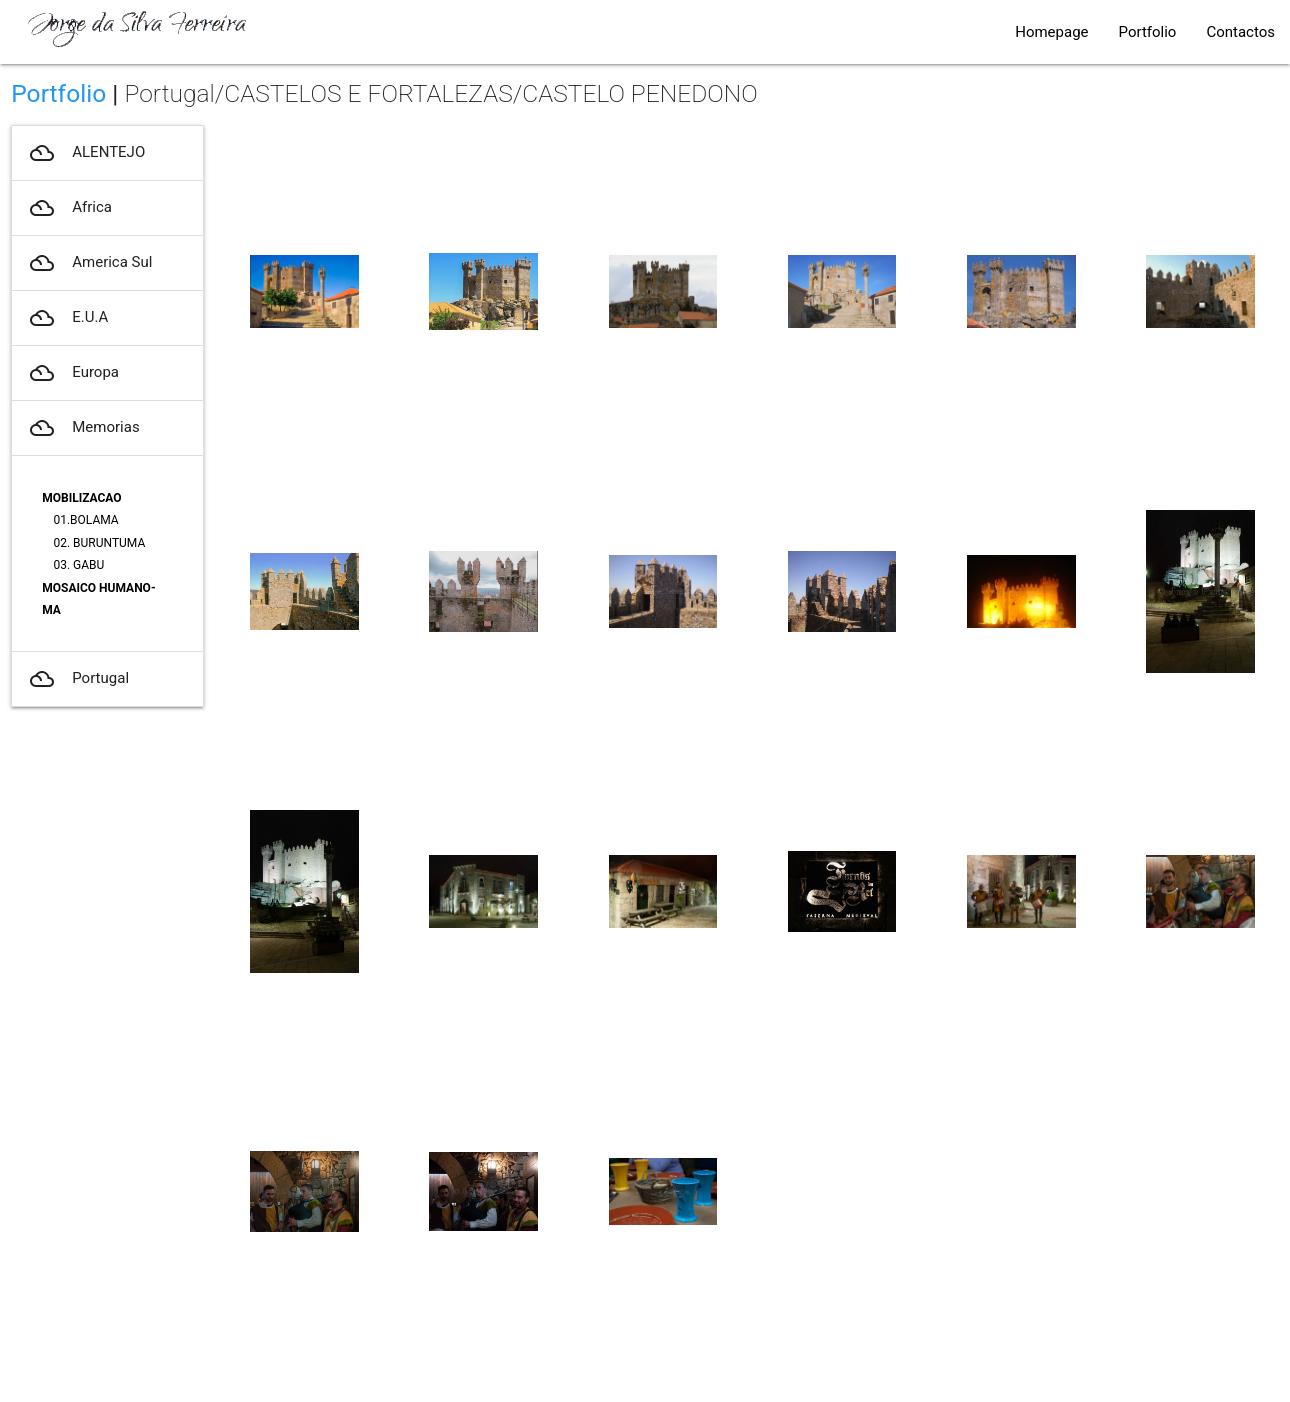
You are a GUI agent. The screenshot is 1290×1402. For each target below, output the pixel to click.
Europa (73, 373)
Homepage (1051, 32)
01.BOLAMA (85, 520)
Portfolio (1148, 32)
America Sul (89, 263)
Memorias (83, 428)
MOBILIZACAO (81, 498)
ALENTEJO (86, 153)
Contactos (1240, 32)
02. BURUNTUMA (99, 543)
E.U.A (67, 318)
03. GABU (78, 565)
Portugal (78, 679)
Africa (69, 208)
